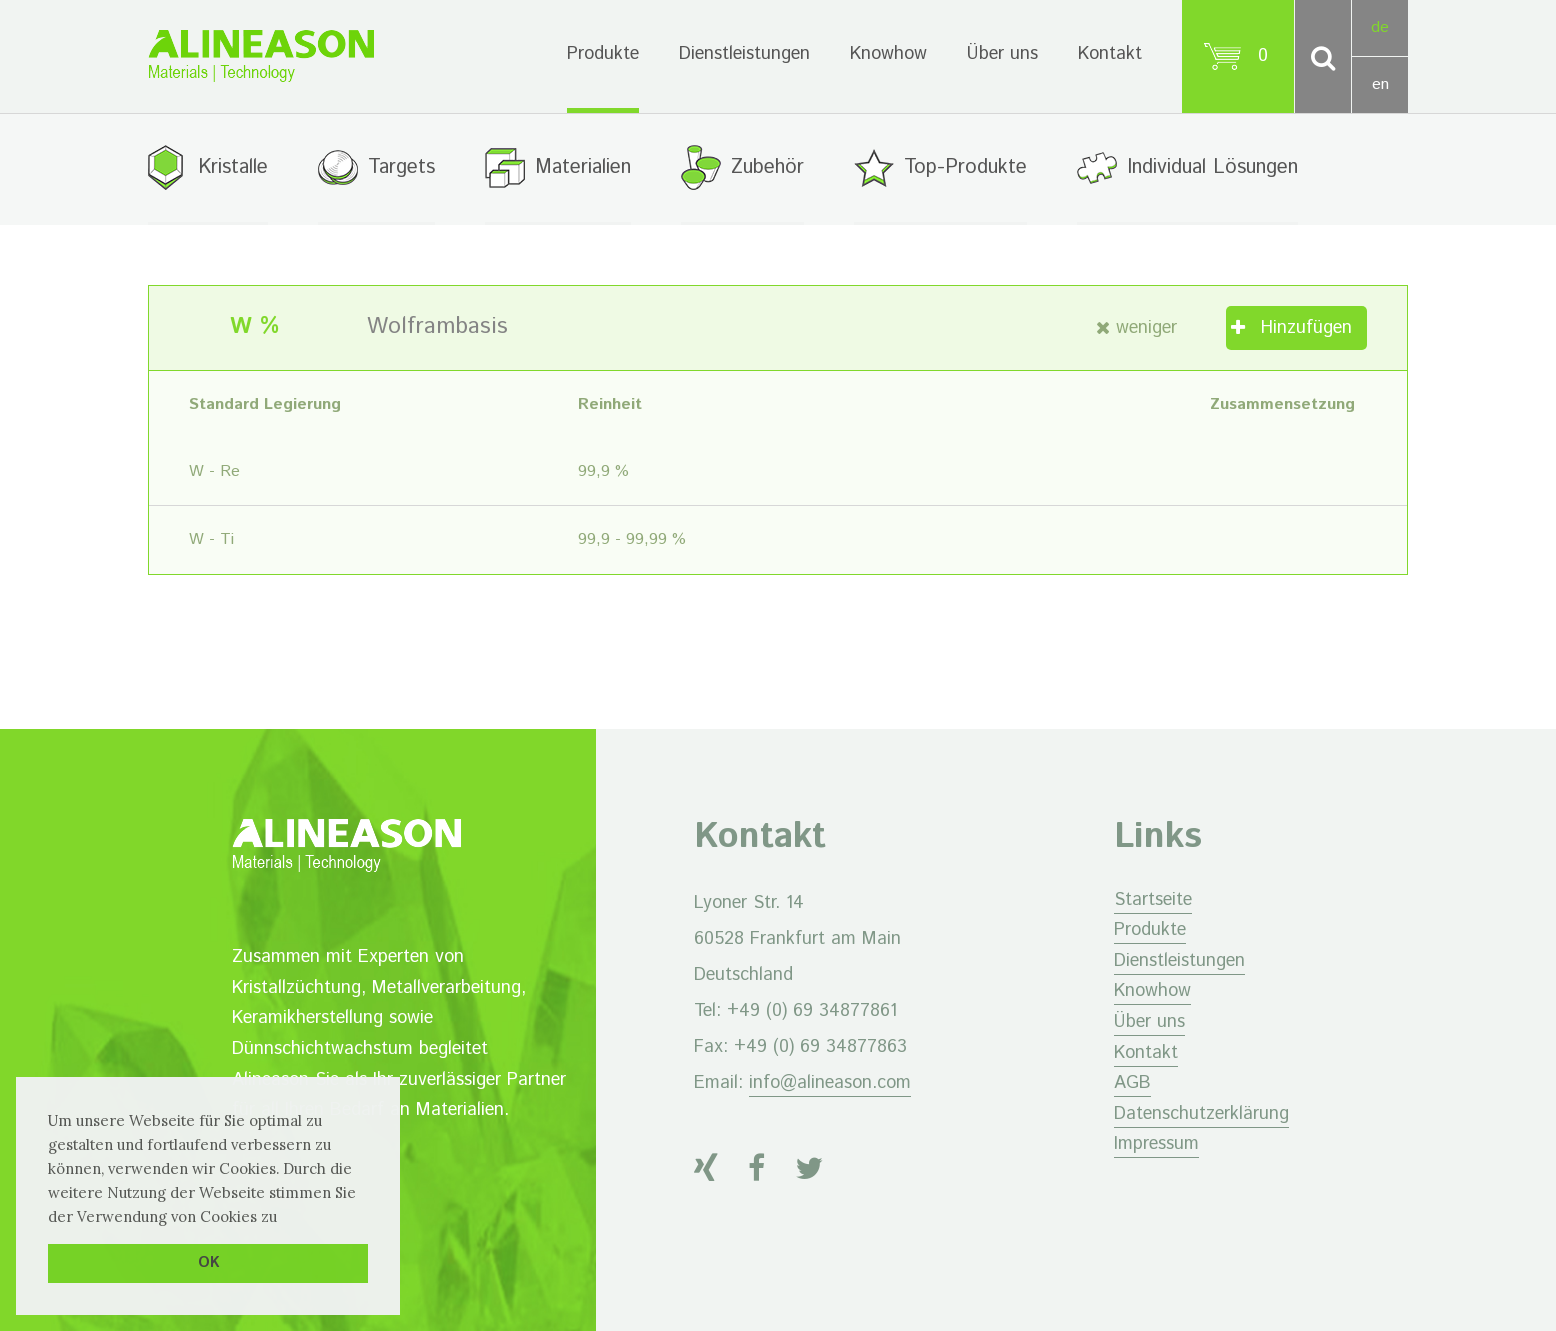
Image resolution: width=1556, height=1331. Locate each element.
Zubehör (767, 167)
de (1380, 27)
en (1380, 84)
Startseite (1153, 900)
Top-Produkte (965, 167)
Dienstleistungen (744, 54)
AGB (1132, 1083)
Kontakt (1110, 54)
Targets (401, 167)
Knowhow (888, 54)
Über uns (1002, 54)
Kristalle (233, 167)
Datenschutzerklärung (1201, 1114)
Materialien (583, 167)
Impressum (1156, 1144)
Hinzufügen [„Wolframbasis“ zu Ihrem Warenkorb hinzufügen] (1306, 328)
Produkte (603, 54)
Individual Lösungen (1212, 167)
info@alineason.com (830, 1083)
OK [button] (208, 1263)
